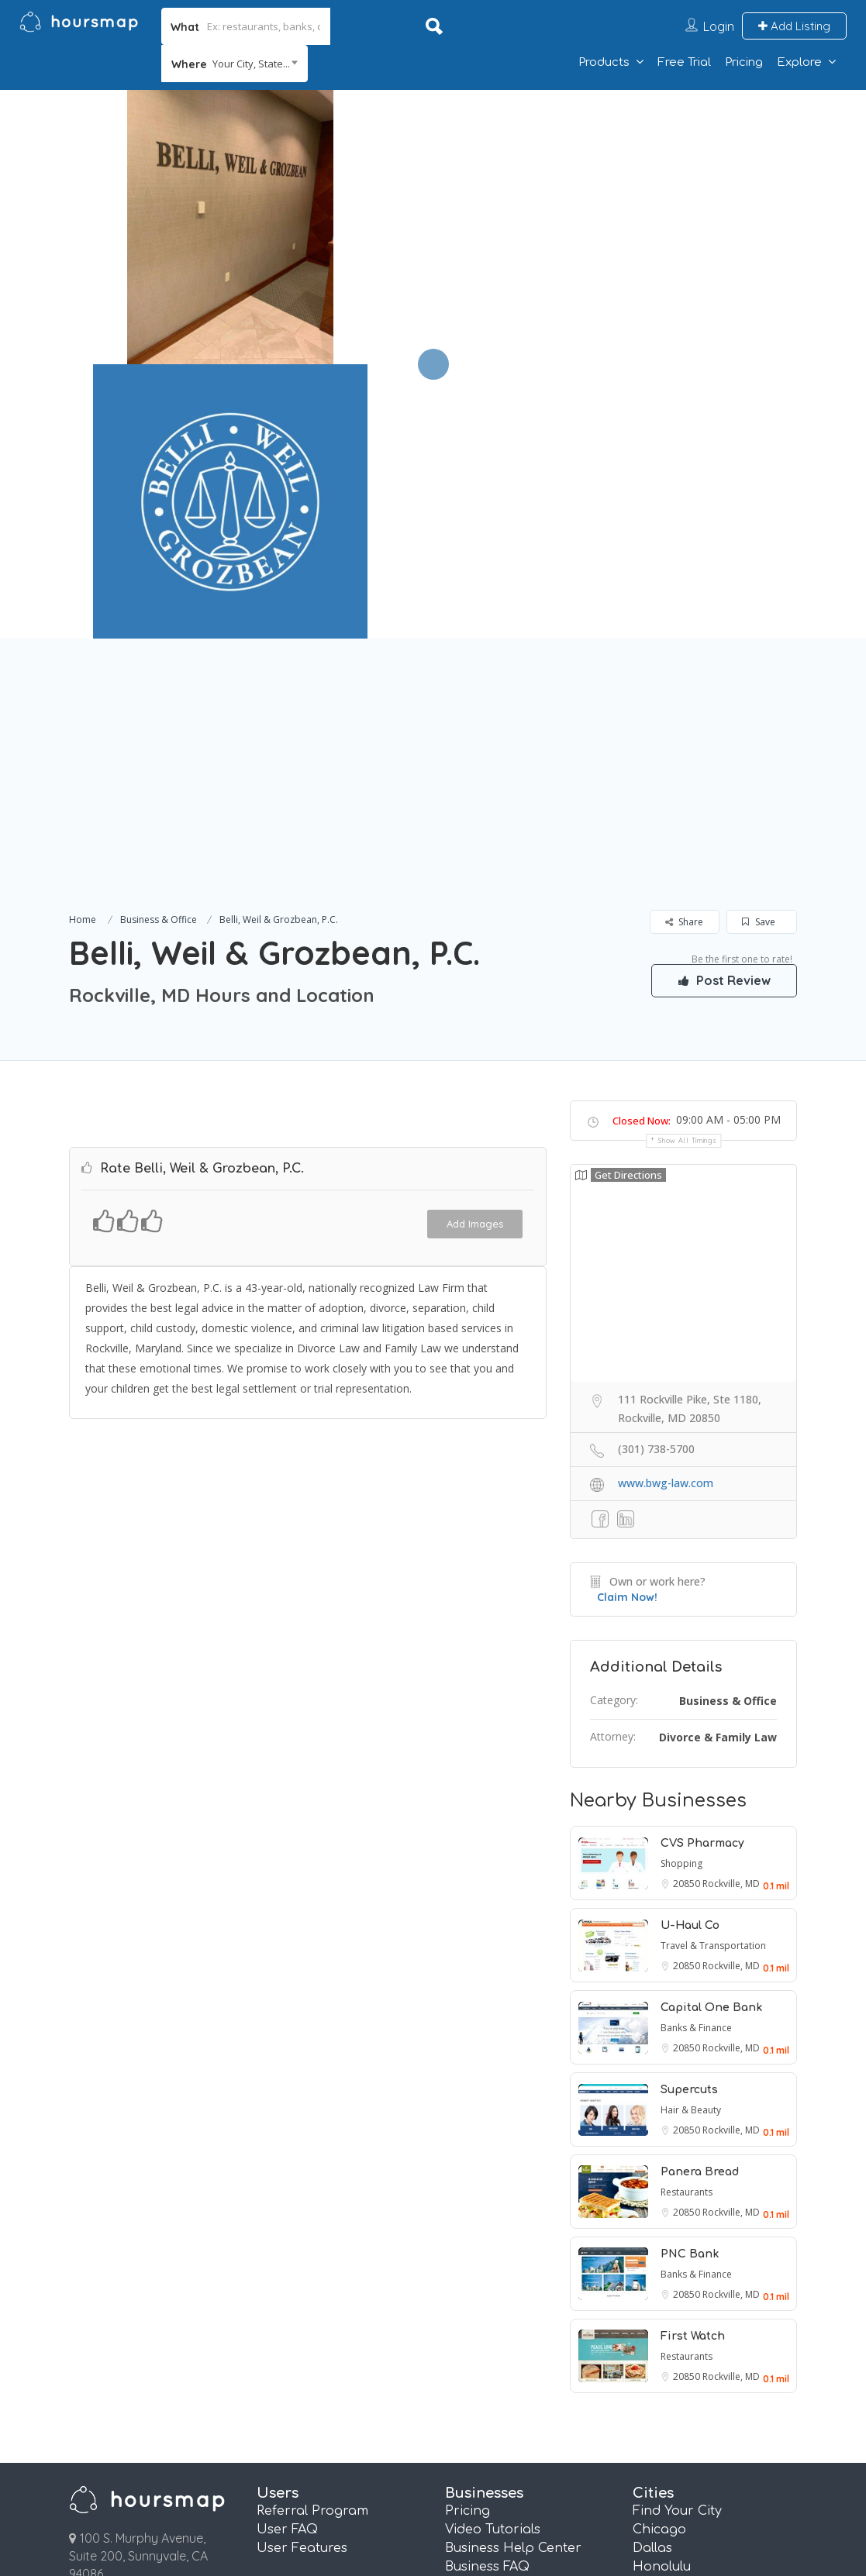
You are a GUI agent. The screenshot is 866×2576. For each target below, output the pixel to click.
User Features (302, 2274)
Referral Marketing (506, 2366)
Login (718, 26)
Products (604, 62)
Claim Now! (627, 1323)
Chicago (659, 2255)
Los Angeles (671, 2347)
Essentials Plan (492, 2421)
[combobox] (234, 63)
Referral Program (312, 2237)
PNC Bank (690, 1979)
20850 (687, 1609)
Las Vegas (665, 2329)
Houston (660, 2310)
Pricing (744, 62)
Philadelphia (673, 2385)
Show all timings (687, 866)
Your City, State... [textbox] (251, 64)
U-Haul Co (690, 1651)
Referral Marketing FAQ (521, 2310)
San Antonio (672, 2421)
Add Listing (794, 26)
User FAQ (287, 2255)
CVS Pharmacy (702, 1569)
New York (663, 2366)
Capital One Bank (711, 1733)
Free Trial (684, 62)
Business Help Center (513, 2274)
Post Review (723, 706)
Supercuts (689, 1815)
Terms (243, 2502)
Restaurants (686, 1917)
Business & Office (158, 645)
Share (684, 647)
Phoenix (659, 2403)
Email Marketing (497, 2347)
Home (82, 645)
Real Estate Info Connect (524, 2329)
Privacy (347, 2502)
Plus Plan (474, 2440)
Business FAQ (487, 2292)
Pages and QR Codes (513, 2403)
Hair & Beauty (691, 1835)
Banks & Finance (696, 1753)
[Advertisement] (433, 519)
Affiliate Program (694, 2502)
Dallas (652, 2274)
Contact (555, 2502)
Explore (799, 62)
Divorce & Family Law (718, 1462)
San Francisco (678, 2440)
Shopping (681, 1589)
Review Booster (493, 2385)
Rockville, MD (731, 1609)
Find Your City (677, 2237)
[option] (230, 227)
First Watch (693, 2062)
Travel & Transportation (713, 1671)
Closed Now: (641, 846)
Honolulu (662, 2292)
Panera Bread (700, 1897)
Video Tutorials (492, 2255)
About (450, 2502)
